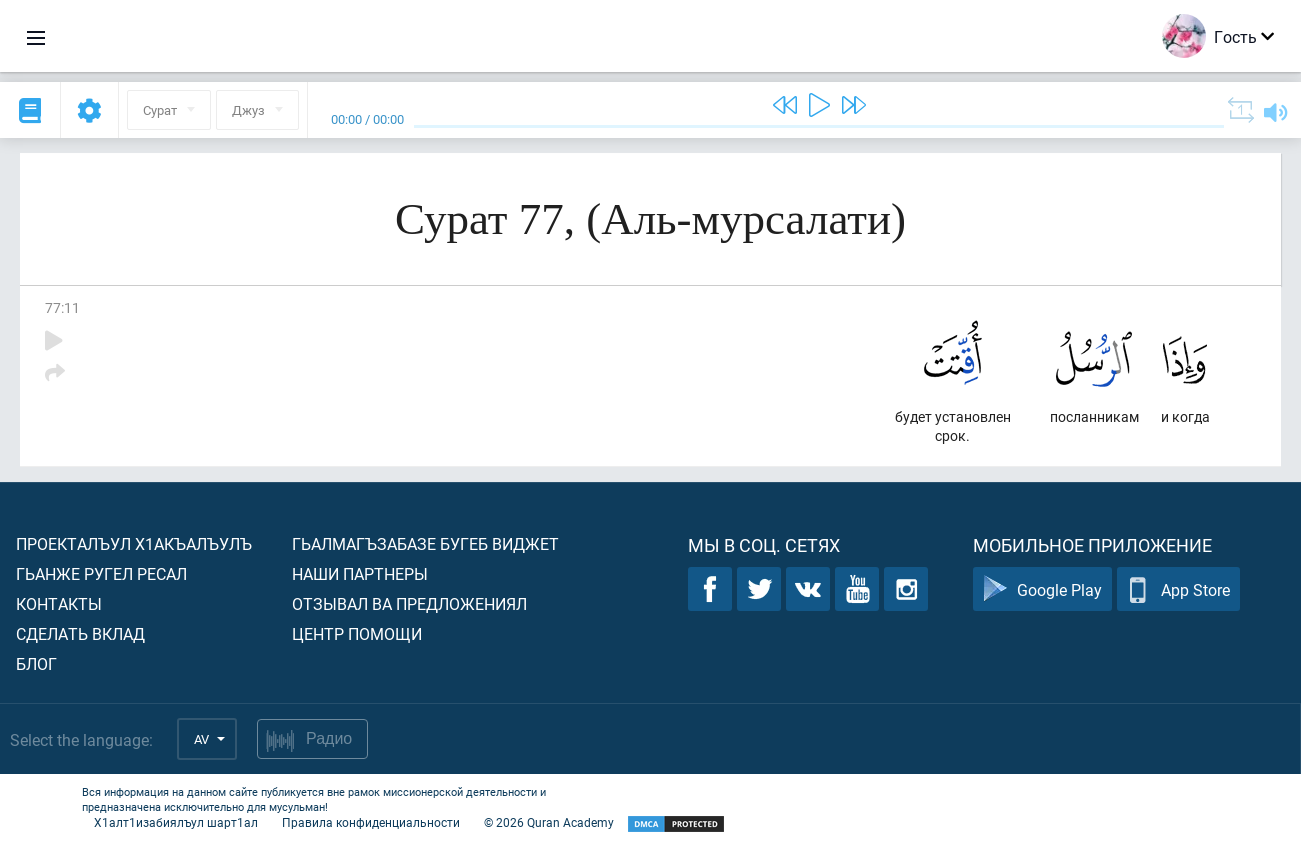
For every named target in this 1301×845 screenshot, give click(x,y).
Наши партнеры (360, 573)
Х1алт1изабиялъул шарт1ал (176, 822)
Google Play (1042, 589)
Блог (36, 663)
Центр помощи (357, 633)
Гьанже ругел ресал (101, 573)
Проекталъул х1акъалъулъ (134, 543)
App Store (1178, 589)
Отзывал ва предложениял (409, 603)
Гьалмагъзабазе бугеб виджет (425, 543)
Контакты (59, 603)
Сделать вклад (80, 633)
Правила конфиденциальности (371, 822)
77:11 (62, 307)
